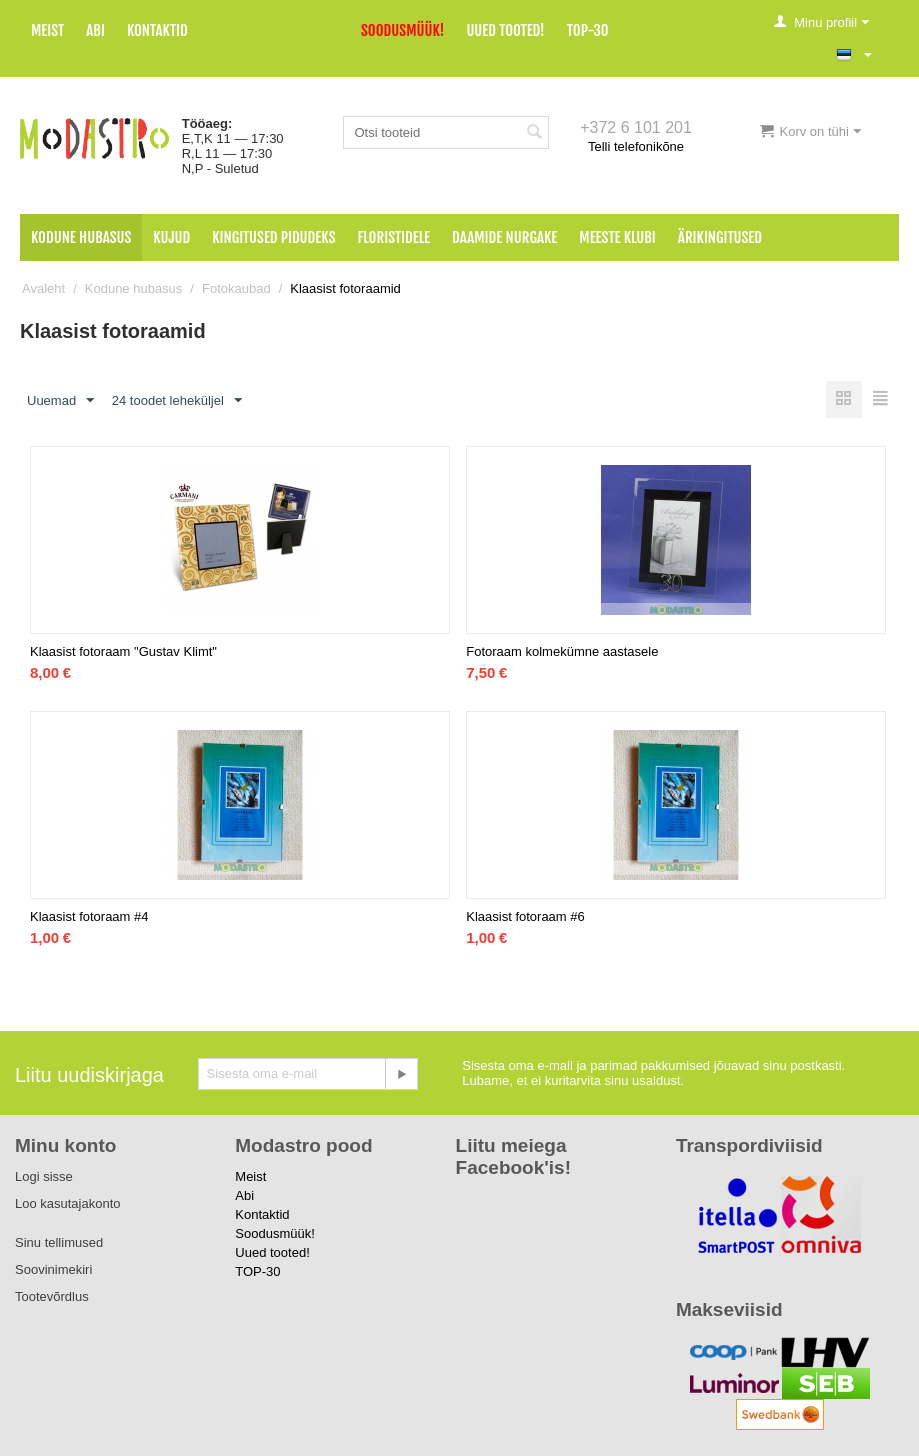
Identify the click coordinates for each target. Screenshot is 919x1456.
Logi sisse (44, 1176)
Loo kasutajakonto (68, 1203)
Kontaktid (157, 30)
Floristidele (394, 237)
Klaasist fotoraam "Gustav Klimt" (123, 651)
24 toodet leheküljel (177, 401)
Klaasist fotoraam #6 (525, 916)
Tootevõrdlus (52, 1296)
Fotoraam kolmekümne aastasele (562, 651)
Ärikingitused (720, 237)
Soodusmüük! (402, 30)
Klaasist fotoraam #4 (89, 916)
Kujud (171, 237)
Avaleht (43, 288)
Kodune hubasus (81, 237)
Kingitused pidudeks (273, 237)
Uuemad (60, 401)
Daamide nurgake (504, 237)
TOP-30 (588, 30)
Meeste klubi (617, 237)
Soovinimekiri (53, 1269)
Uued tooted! (505, 30)
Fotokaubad (236, 288)
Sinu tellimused (59, 1242)
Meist (47, 30)
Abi (95, 30)
